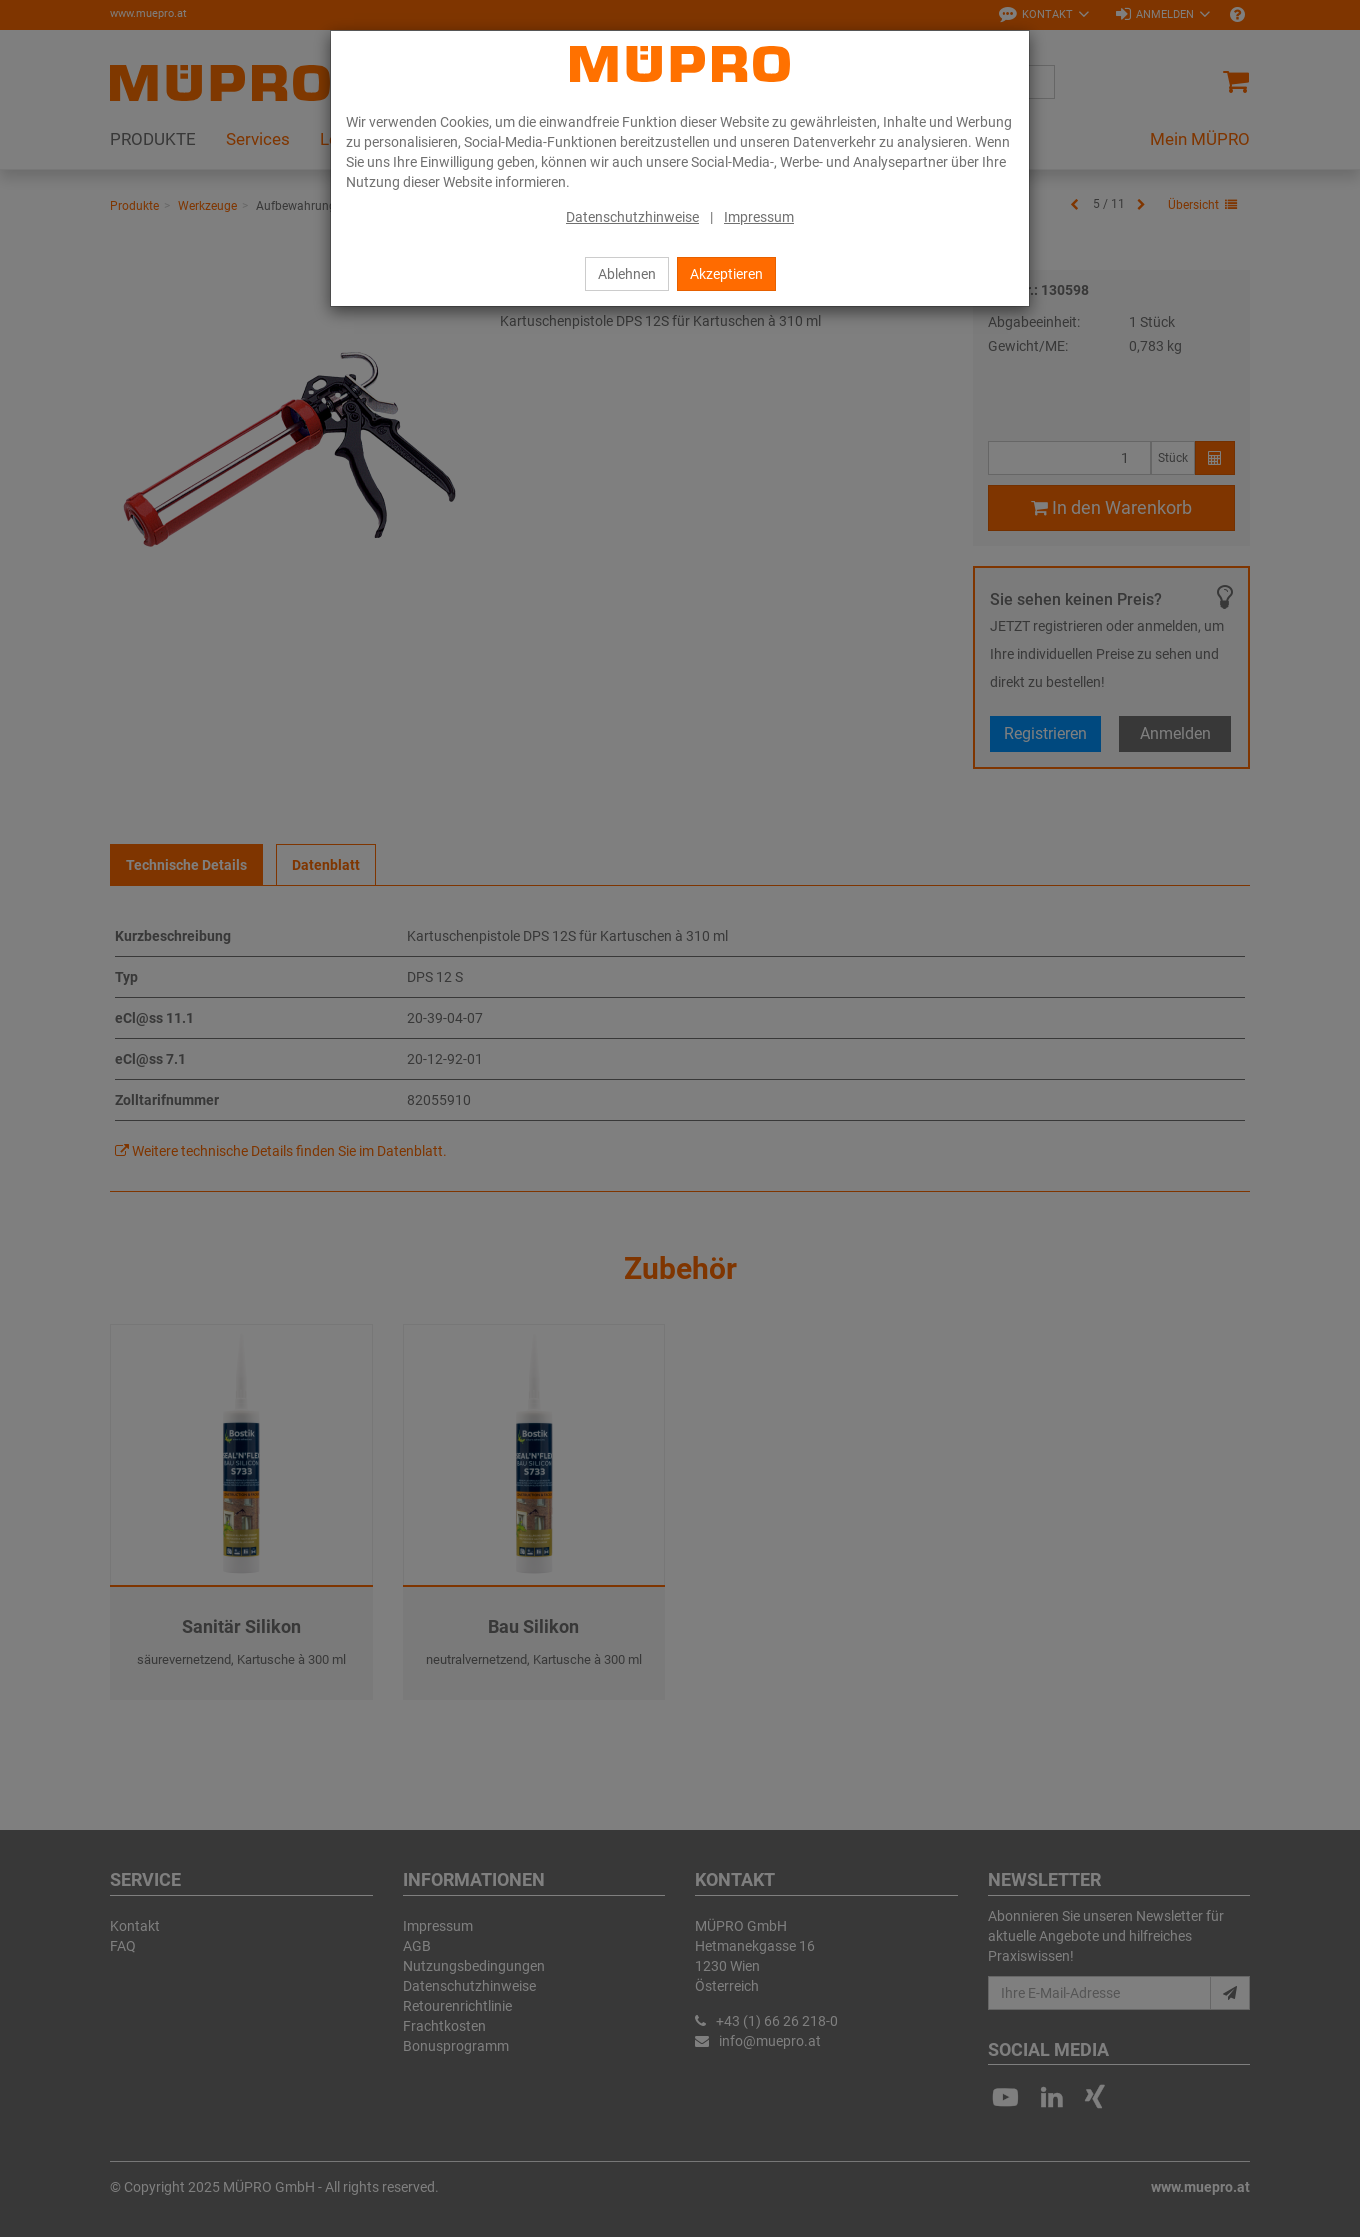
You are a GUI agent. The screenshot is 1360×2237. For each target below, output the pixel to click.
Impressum (759, 217)
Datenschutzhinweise (632, 217)
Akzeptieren (726, 274)
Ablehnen (627, 274)
